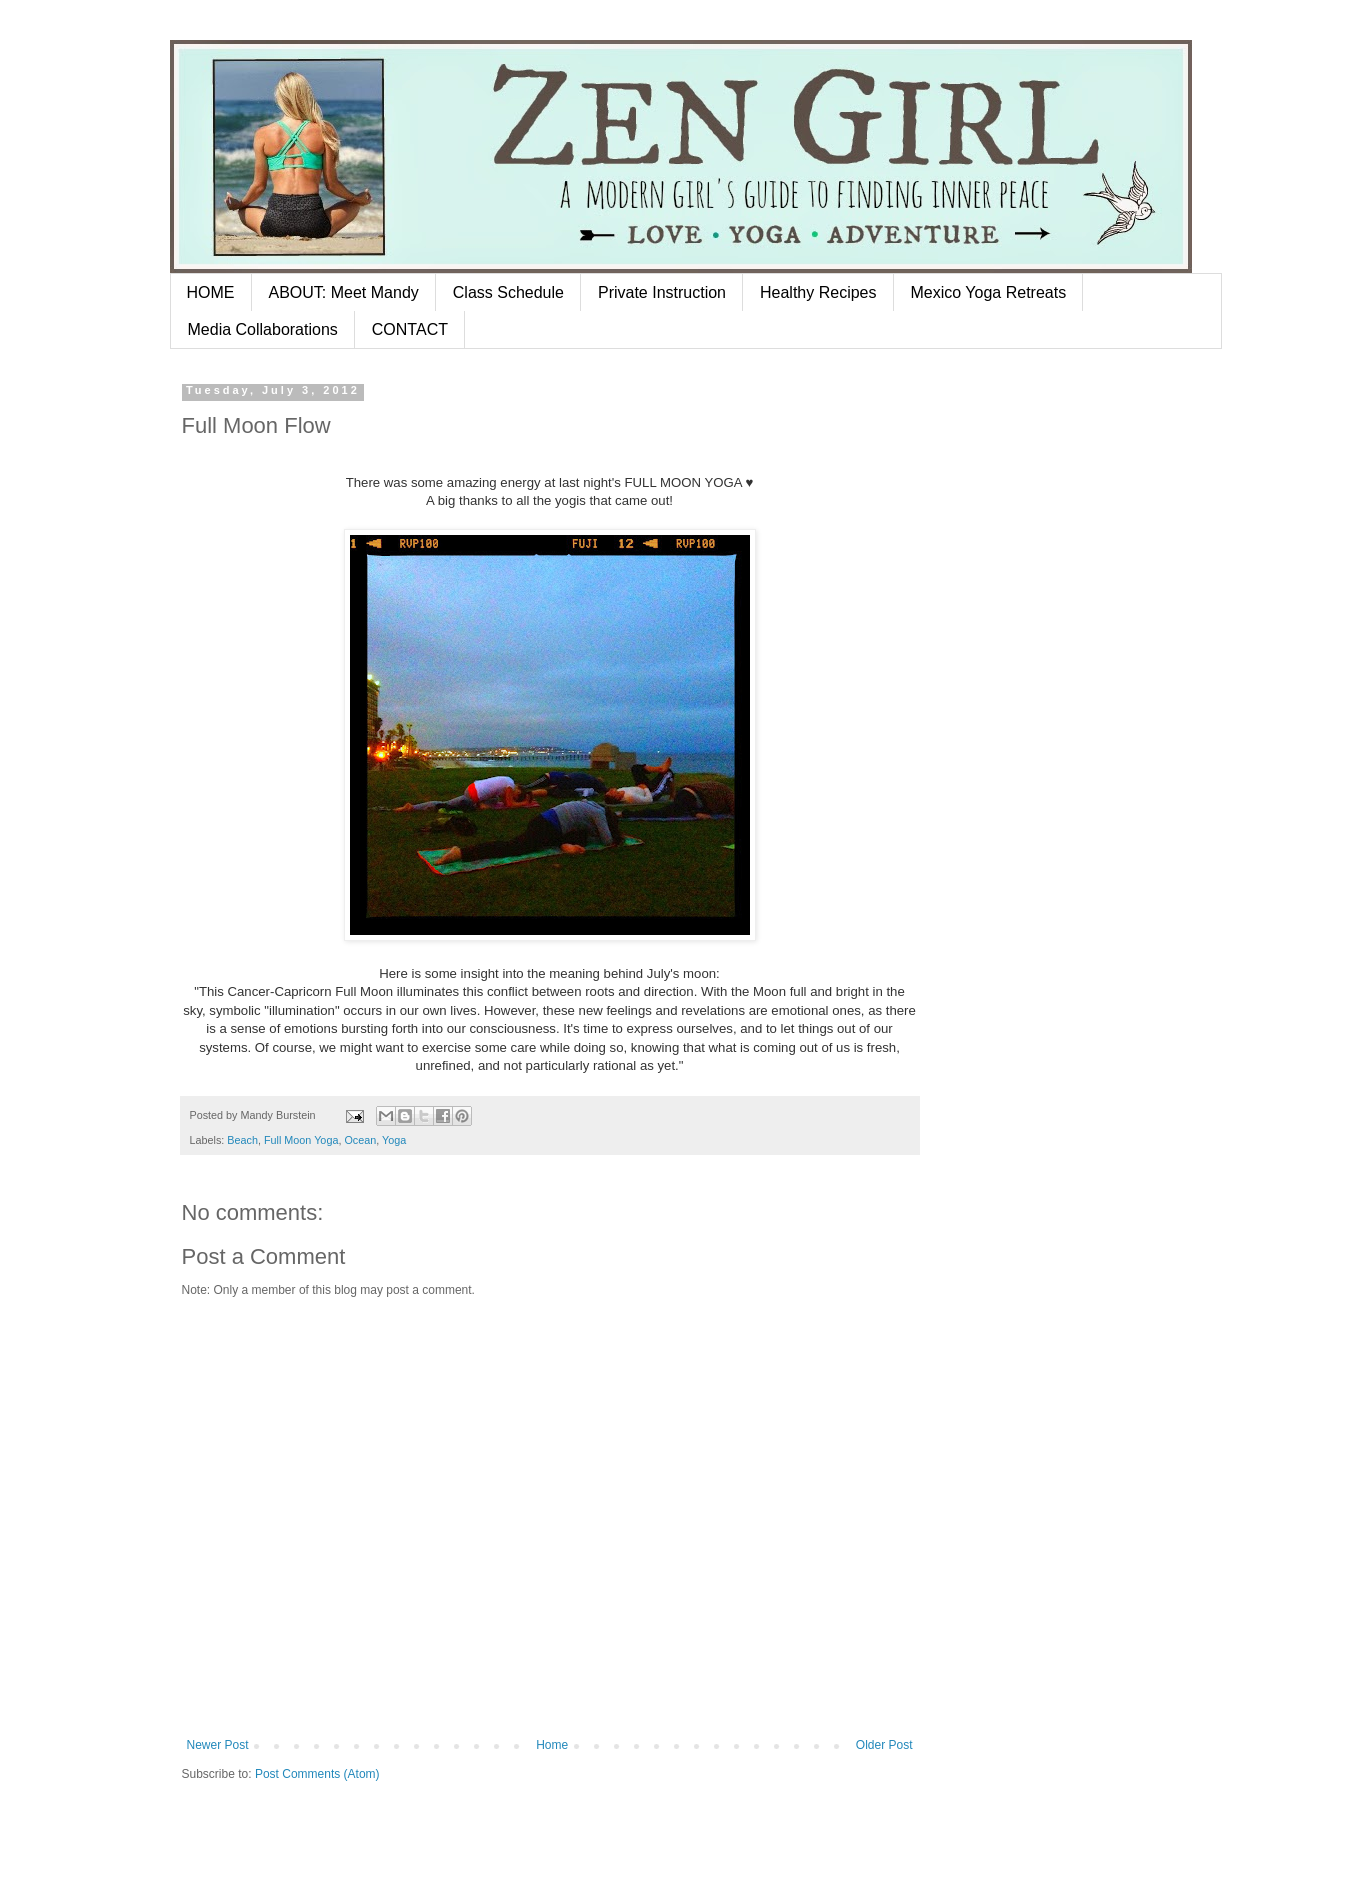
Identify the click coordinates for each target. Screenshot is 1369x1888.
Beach (242, 1140)
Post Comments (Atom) (317, 1774)
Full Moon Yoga (301, 1140)
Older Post (884, 1745)
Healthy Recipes (818, 292)
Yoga (394, 1140)
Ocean (360, 1140)
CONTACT (410, 329)
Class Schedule (508, 292)
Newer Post (218, 1745)
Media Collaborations (263, 329)
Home (552, 1745)
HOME (211, 292)
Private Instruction (662, 292)
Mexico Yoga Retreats (989, 292)
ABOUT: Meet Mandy (344, 292)
